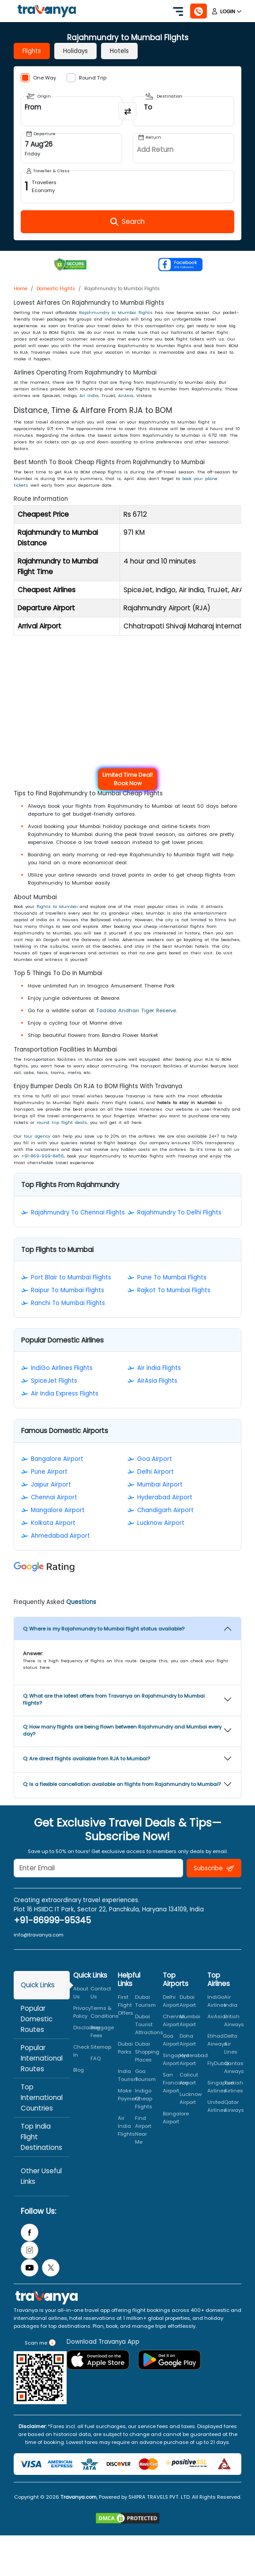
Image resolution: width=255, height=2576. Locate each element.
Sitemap (100, 2046)
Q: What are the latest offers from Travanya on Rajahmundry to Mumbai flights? (114, 1699)
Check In (81, 2050)
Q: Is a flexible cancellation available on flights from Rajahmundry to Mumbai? (122, 1784)
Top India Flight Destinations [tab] (41, 2137)
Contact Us (100, 1992)
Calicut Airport (189, 2078)
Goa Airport (154, 1459)
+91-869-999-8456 (42, 1156)
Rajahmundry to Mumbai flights (116, 312)
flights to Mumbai (57, 906)
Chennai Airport (54, 1497)
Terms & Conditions (104, 2012)
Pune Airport (49, 1472)
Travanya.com (78, 2496)
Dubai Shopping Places (147, 2051)
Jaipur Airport (51, 1484)
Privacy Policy (82, 2012)
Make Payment (129, 2094)
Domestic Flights (56, 288)
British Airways (234, 2020)
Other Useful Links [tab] (41, 2176)
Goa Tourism (145, 2075)
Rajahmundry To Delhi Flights (179, 1212)
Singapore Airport (176, 2059)
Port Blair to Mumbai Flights (71, 1277)
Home (20, 288)
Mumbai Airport (160, 1484)
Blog (78, 2069)
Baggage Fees (102, 2031)
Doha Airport (188, 2039)
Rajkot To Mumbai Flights (173, 1290)
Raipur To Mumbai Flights (67, 1290)
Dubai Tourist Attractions (149, 2024)
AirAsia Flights (157, 1381)
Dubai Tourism (145, 2001)
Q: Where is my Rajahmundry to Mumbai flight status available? (103, 1628)
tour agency (37, 1136)
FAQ (95, 2058)
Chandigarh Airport (165, 1510)
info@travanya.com (39, 1934)
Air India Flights (159, 1368)
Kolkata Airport (53, 1523)
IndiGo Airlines (216, 2001)
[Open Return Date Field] (183, 148)
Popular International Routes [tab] (42, 2058)
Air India (88, 395)
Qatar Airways (234, 2106)
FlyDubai (218, 2063)
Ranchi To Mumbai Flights (68, 1303)
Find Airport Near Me (143, 2130)
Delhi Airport (155, 1472)
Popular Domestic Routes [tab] (36, 2019)
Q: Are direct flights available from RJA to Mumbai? (86, 1758)
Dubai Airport (188, 2001)
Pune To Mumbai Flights (171, 1277)
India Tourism (128, 2075)
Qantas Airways (234, 2067)
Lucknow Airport (160, 1523)
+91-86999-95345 (52, 1920)
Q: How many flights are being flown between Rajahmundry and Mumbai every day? (122, 1730)
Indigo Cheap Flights (143, 2098)
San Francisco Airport (175, 2082)
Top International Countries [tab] (42, 2097)
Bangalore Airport (57, 1459)
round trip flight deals (62, 1122)
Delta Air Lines (230, 2043)
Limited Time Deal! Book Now (127, 779)
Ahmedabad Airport (60, 1536)
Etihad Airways (217, 2039)
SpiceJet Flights (54, 1381)
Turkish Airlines (233, 2086)
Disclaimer (86, 2027)
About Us (80, 1992)
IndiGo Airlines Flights (62, 1368)
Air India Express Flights (64, 1393)
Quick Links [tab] (38, 1985)
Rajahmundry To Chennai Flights (78, 1212)
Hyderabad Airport (164, 1497)
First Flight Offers (125, 2004)
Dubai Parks (125, 2047)
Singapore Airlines (220, 2086)
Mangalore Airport (58, 1510)
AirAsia (125, 395)
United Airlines (216, 2106)
